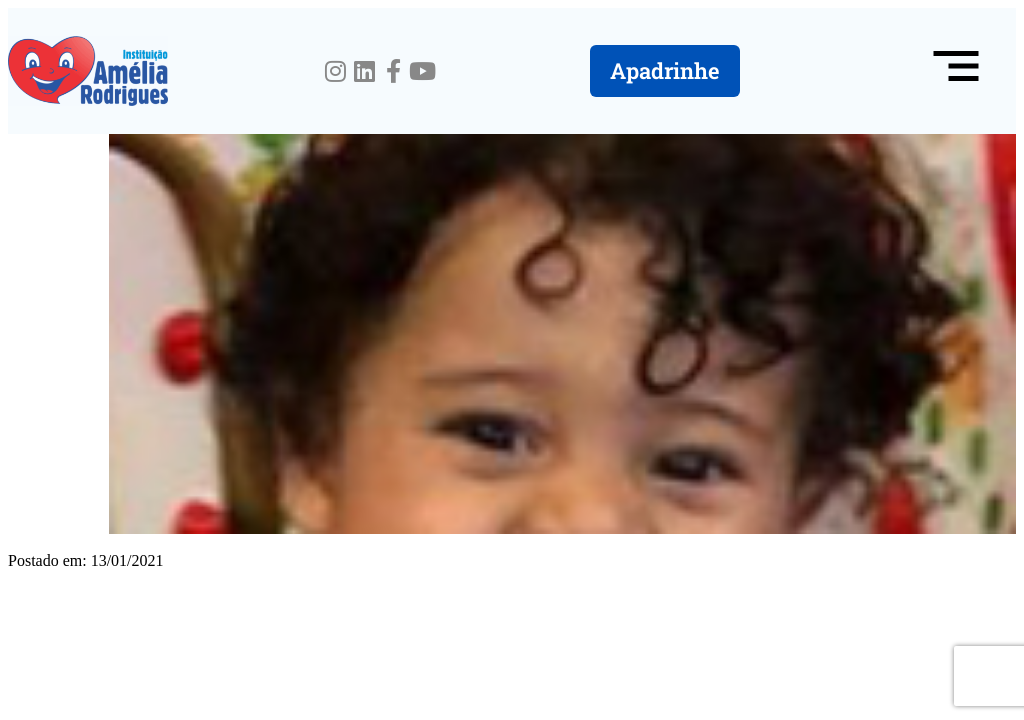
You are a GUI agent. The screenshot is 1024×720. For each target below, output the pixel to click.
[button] (956, 71)
